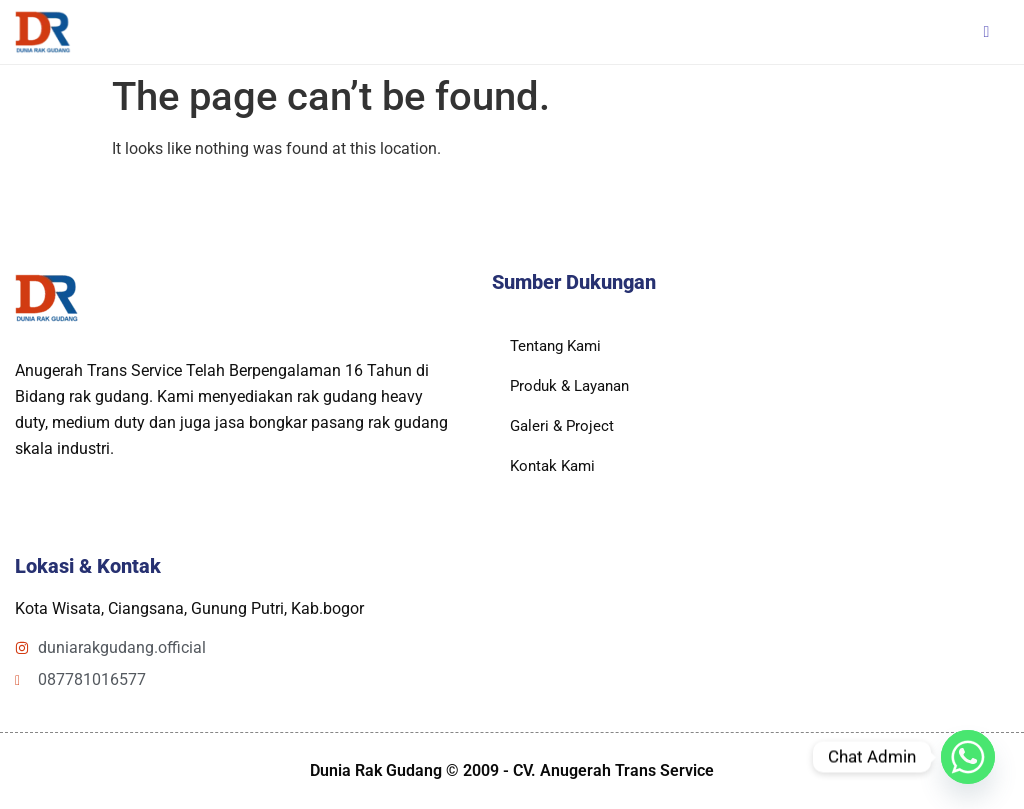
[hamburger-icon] (986, 32)
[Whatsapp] (968, 757)
